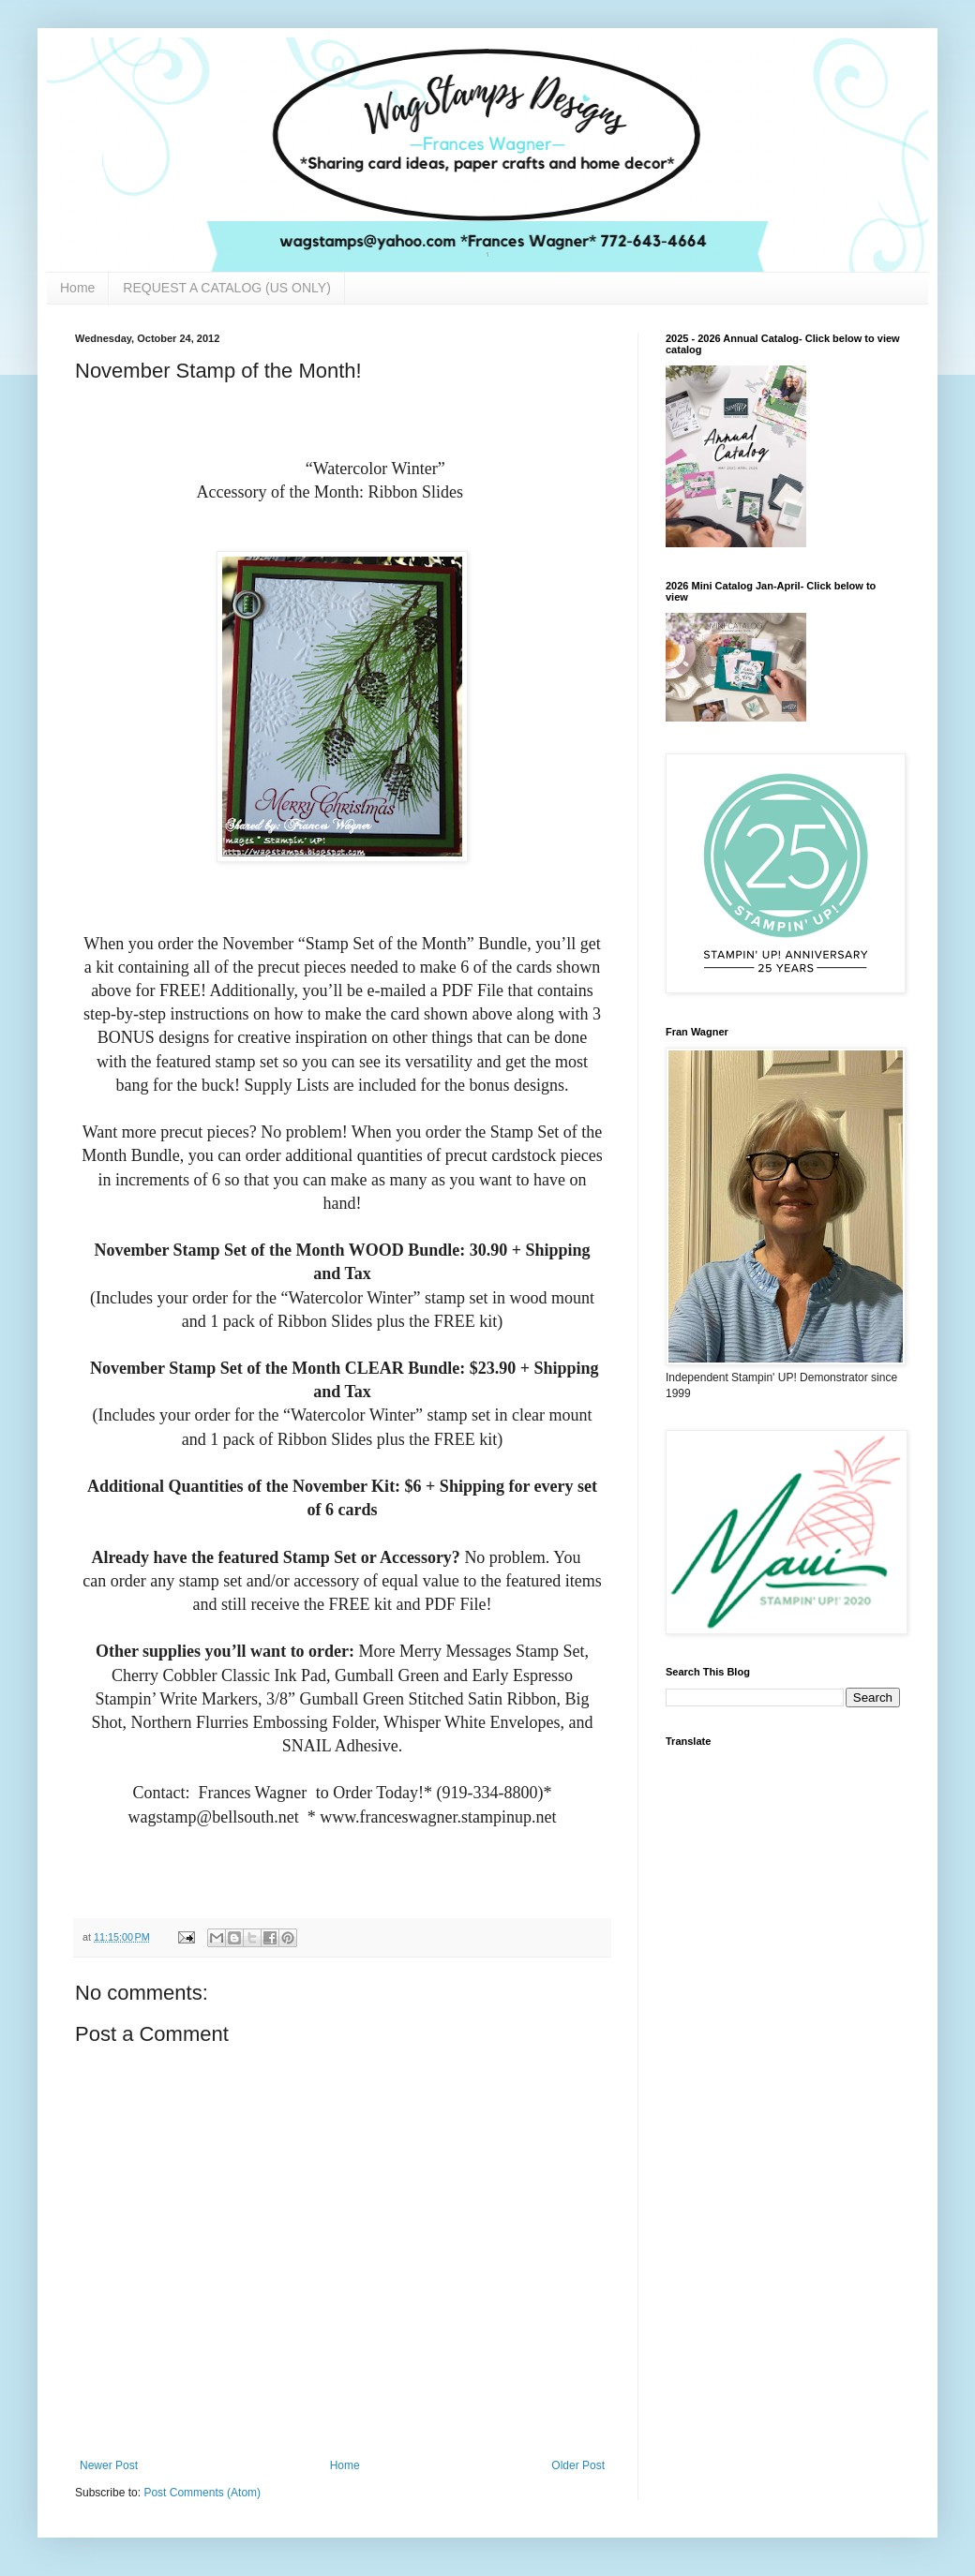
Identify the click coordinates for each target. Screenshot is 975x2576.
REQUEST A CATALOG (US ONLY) (226, 287)
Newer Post (109, 2465)
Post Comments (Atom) (202, 2492)
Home (77, 287)
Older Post (578, 2465)
